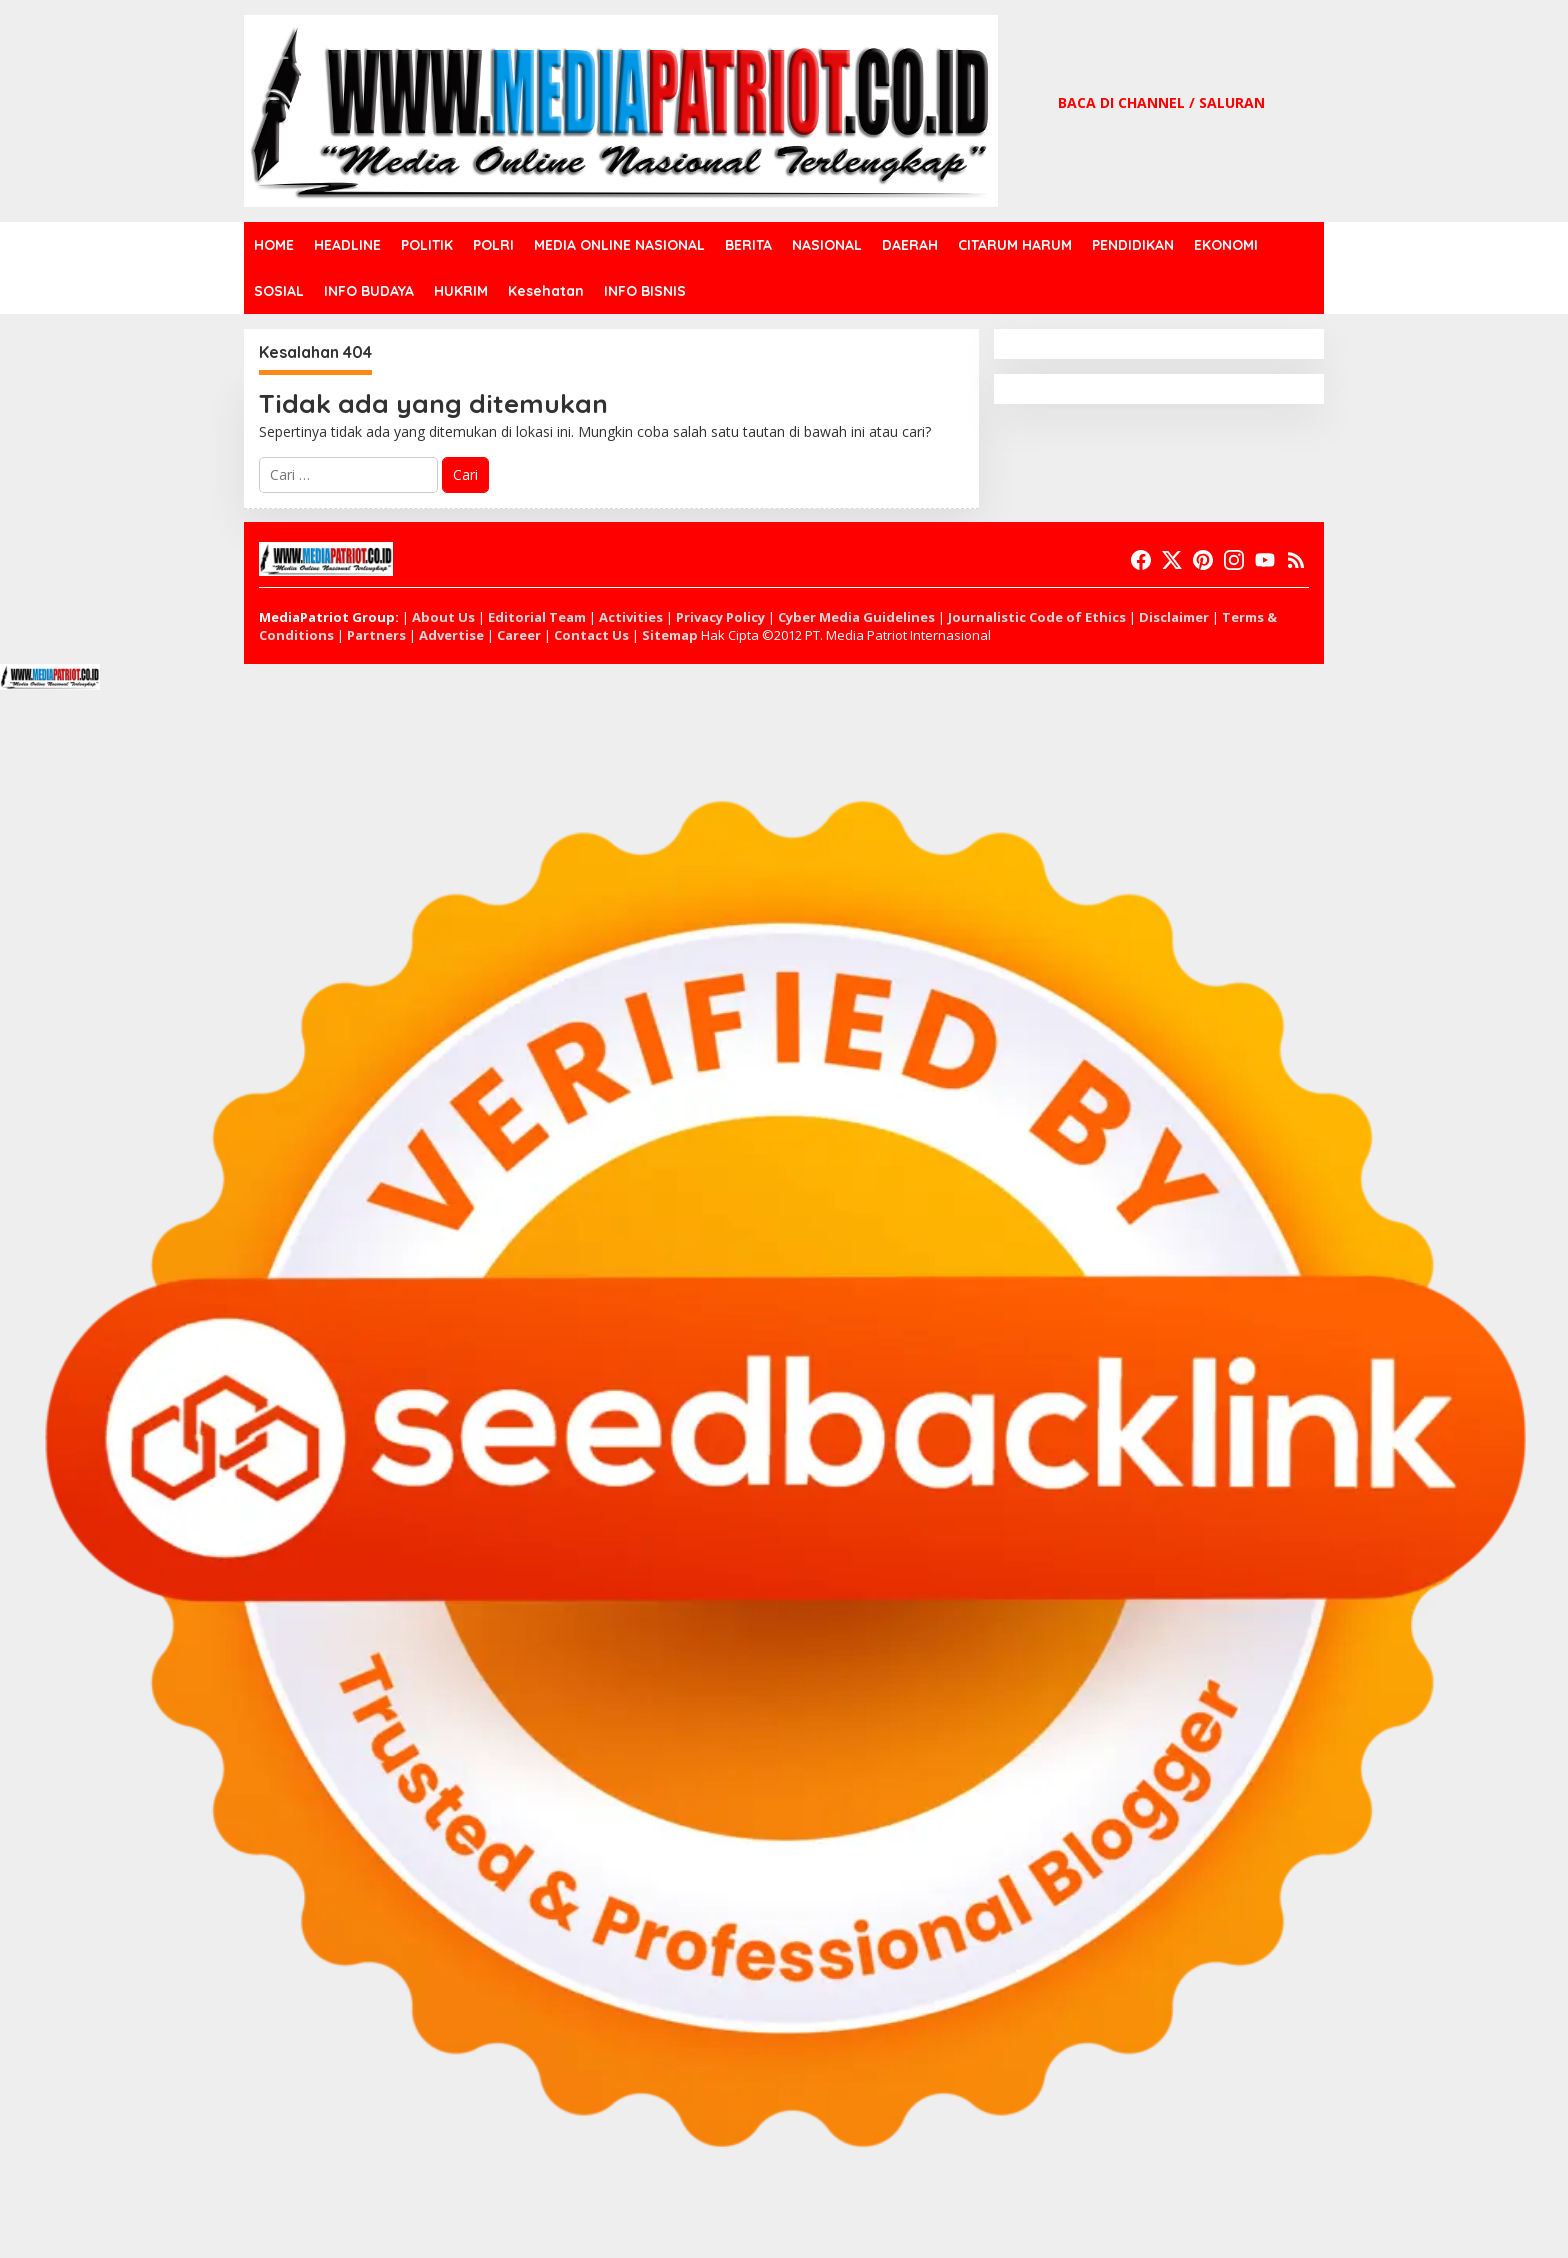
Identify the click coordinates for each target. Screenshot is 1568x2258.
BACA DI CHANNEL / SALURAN (1161, 102)
